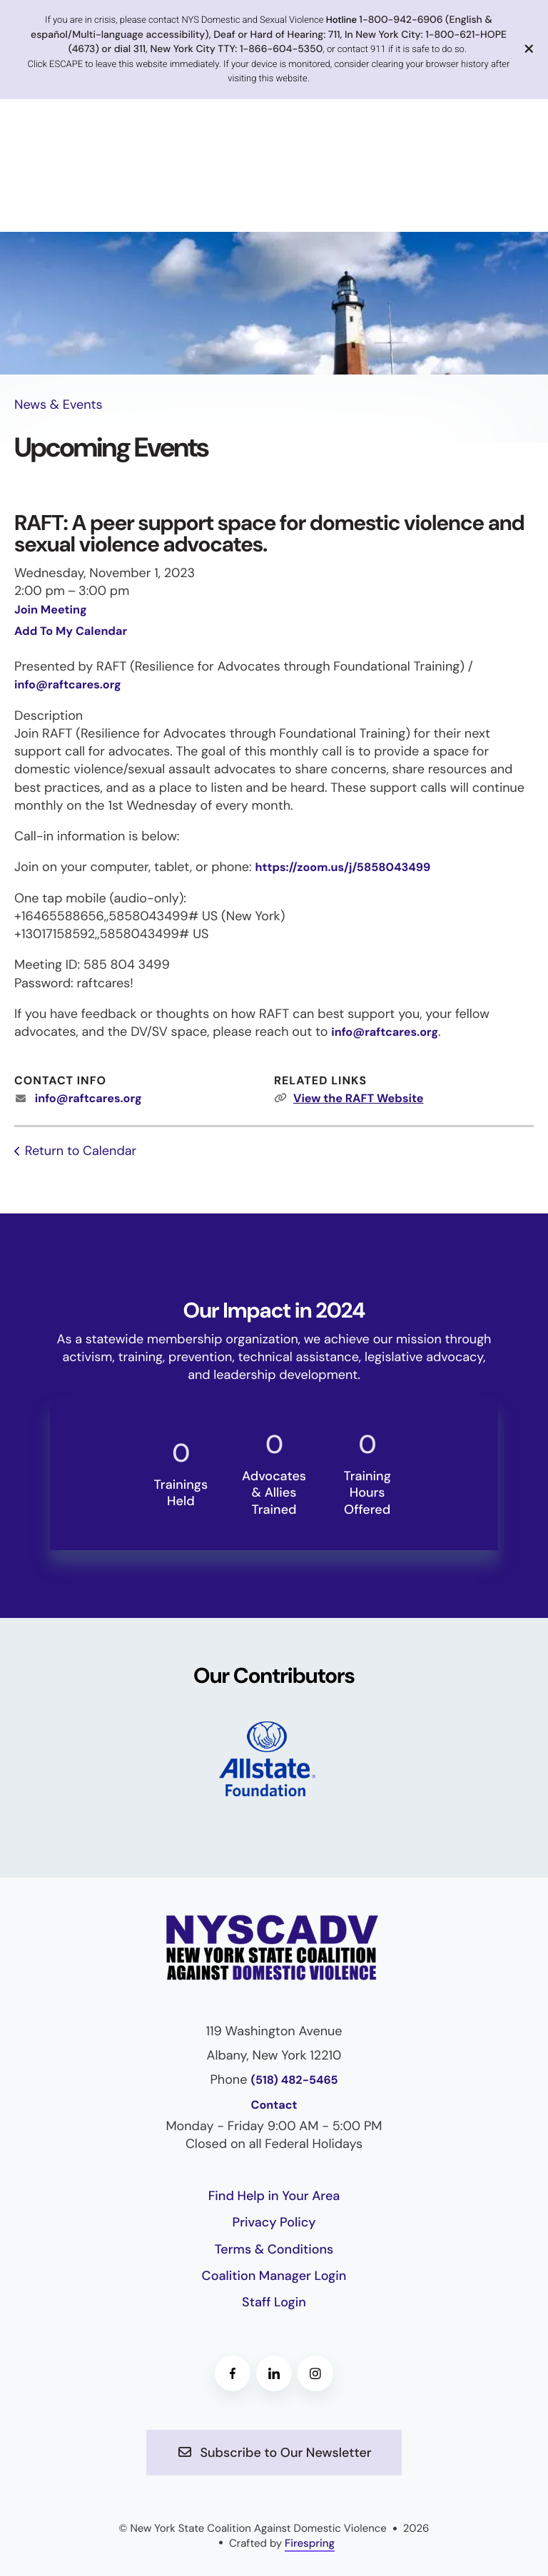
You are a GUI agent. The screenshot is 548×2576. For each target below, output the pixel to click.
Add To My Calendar (70, 631)
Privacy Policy (274, 2222)
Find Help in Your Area (274, 2195)
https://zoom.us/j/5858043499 (342, 867)
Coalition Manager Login (274, 2275)
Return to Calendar (80, 1150)
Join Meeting (50, 610)
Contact (274, 2105)
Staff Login (274, 2302)
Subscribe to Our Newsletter (273, 2452)
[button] (529, 49)
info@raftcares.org (67, 685)
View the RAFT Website (358, 1098)
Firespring (310, 2543)
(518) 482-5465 (294, 2080)
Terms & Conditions (274, 2249)
